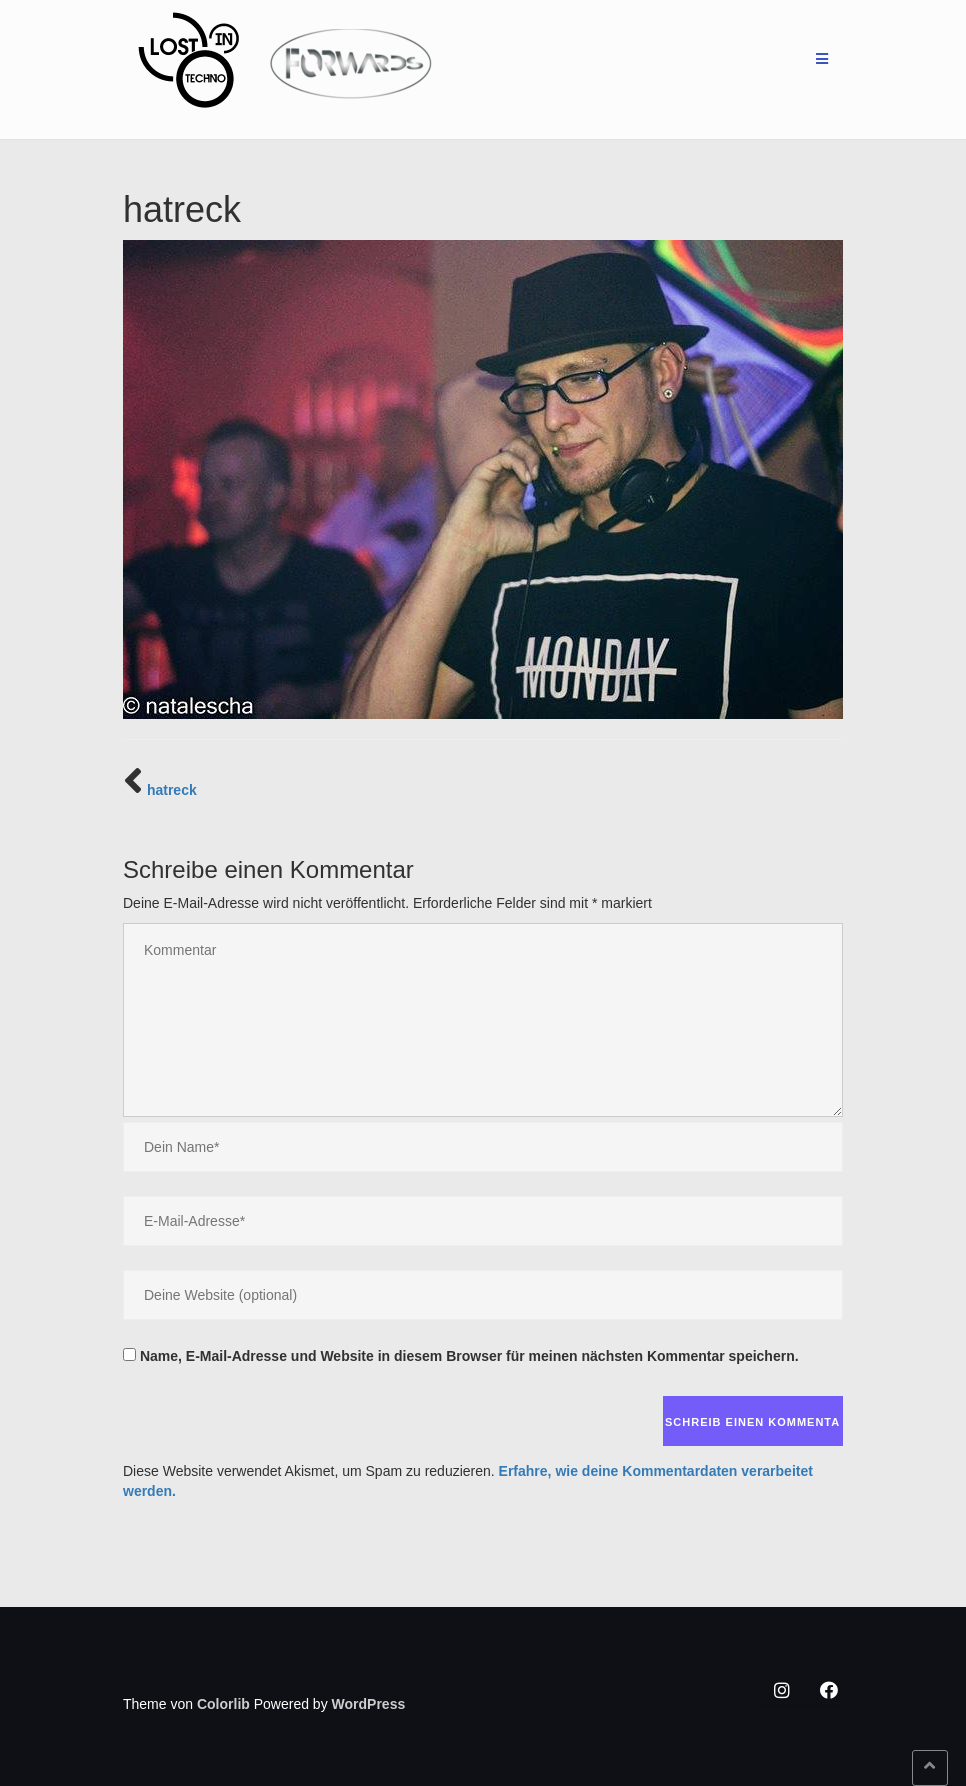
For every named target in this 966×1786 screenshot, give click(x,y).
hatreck (172, 790)
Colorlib (223, 1704)
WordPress (369, 1704)
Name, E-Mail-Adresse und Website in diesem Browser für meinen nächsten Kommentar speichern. (469, 1356)
